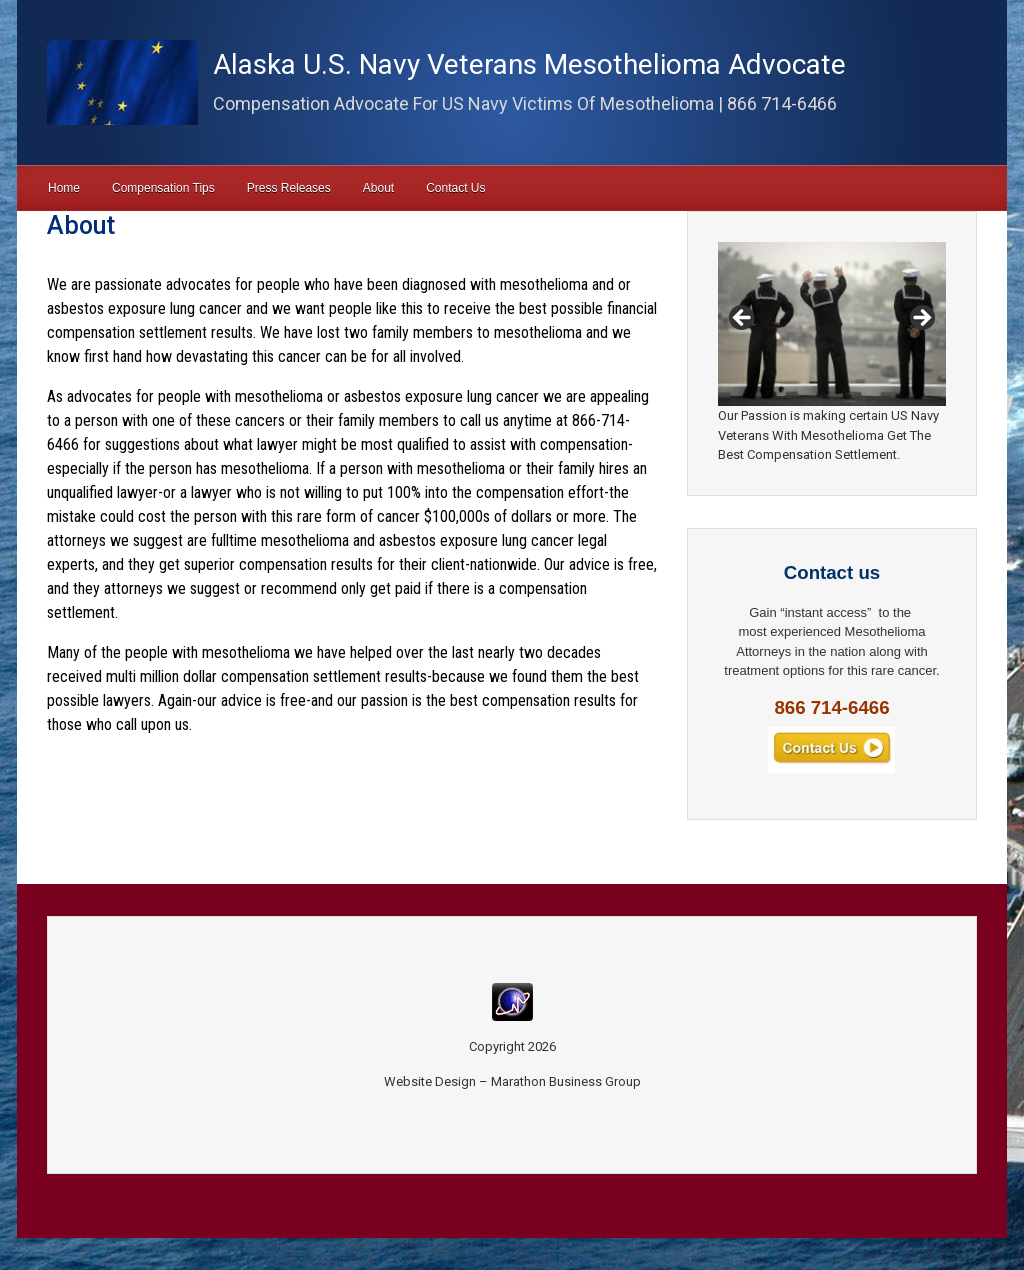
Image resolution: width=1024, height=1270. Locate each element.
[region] (832, 324)
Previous (743, 319)
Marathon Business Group (566, 1081)
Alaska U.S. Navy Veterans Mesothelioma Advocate (529, 64)
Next (921, 319)
